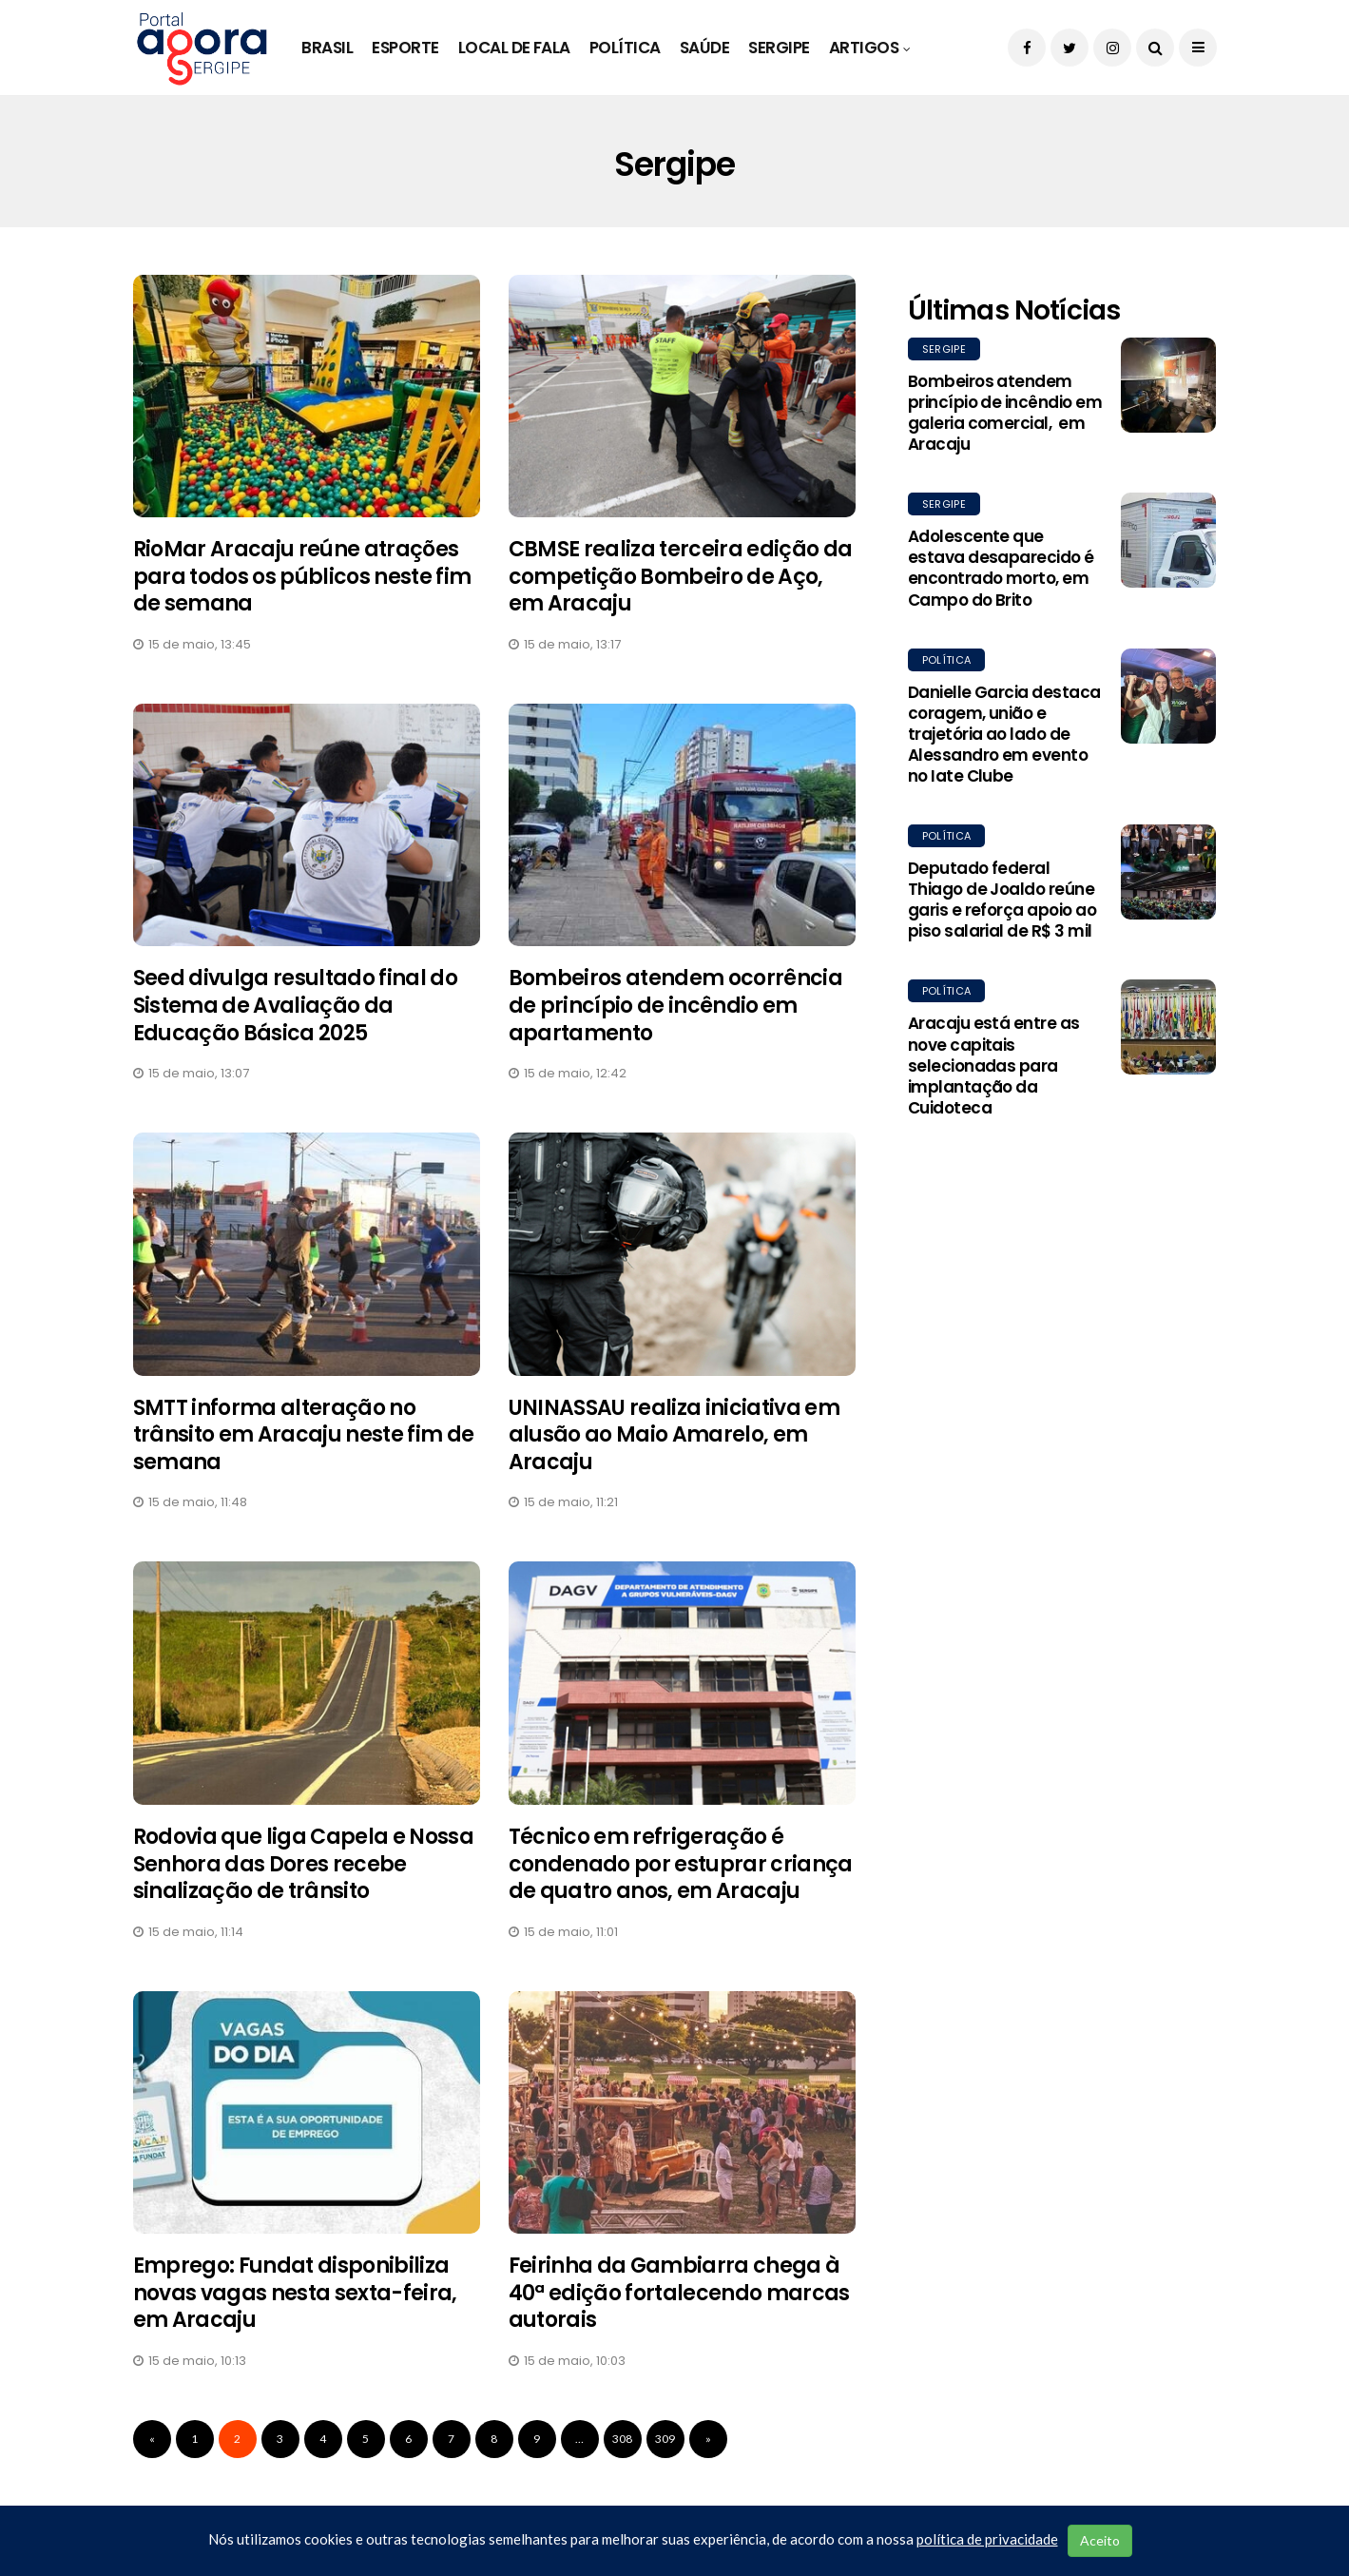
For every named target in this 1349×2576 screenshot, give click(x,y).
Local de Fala (514, 47)
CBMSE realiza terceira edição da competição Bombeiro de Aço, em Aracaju (681, 576)
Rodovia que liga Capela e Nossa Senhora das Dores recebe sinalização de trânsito (303, 1864)
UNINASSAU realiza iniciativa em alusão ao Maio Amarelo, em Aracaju (674, 1435)
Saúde (704, 47)
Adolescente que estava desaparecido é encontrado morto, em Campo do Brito (1001, 567)
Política (625, 47)
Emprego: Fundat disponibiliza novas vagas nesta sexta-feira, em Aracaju (295, 2292)
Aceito (1100, 2540)
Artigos (863, 47)
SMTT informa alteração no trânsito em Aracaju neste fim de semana (303, 1435)
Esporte (405, 47)
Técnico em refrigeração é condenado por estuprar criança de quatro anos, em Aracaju (681, 1864)
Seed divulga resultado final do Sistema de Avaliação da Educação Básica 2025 (295, 1005)
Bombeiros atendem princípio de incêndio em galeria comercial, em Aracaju (1005, 412)
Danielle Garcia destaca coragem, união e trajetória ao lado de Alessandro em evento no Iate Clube (1004, 734)
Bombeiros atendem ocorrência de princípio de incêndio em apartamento (676, 1005)
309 (665, 2438)
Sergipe (778, 47)
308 (622, 2438)
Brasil (327, 47)
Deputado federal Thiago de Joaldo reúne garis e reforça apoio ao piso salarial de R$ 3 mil (1002, 899)
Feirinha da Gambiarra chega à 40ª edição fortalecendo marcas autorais (679, 2292)
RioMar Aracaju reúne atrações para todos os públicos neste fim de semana (302, 576)
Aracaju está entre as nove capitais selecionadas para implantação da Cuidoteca (994, 1065)
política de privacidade (987, 2538)
